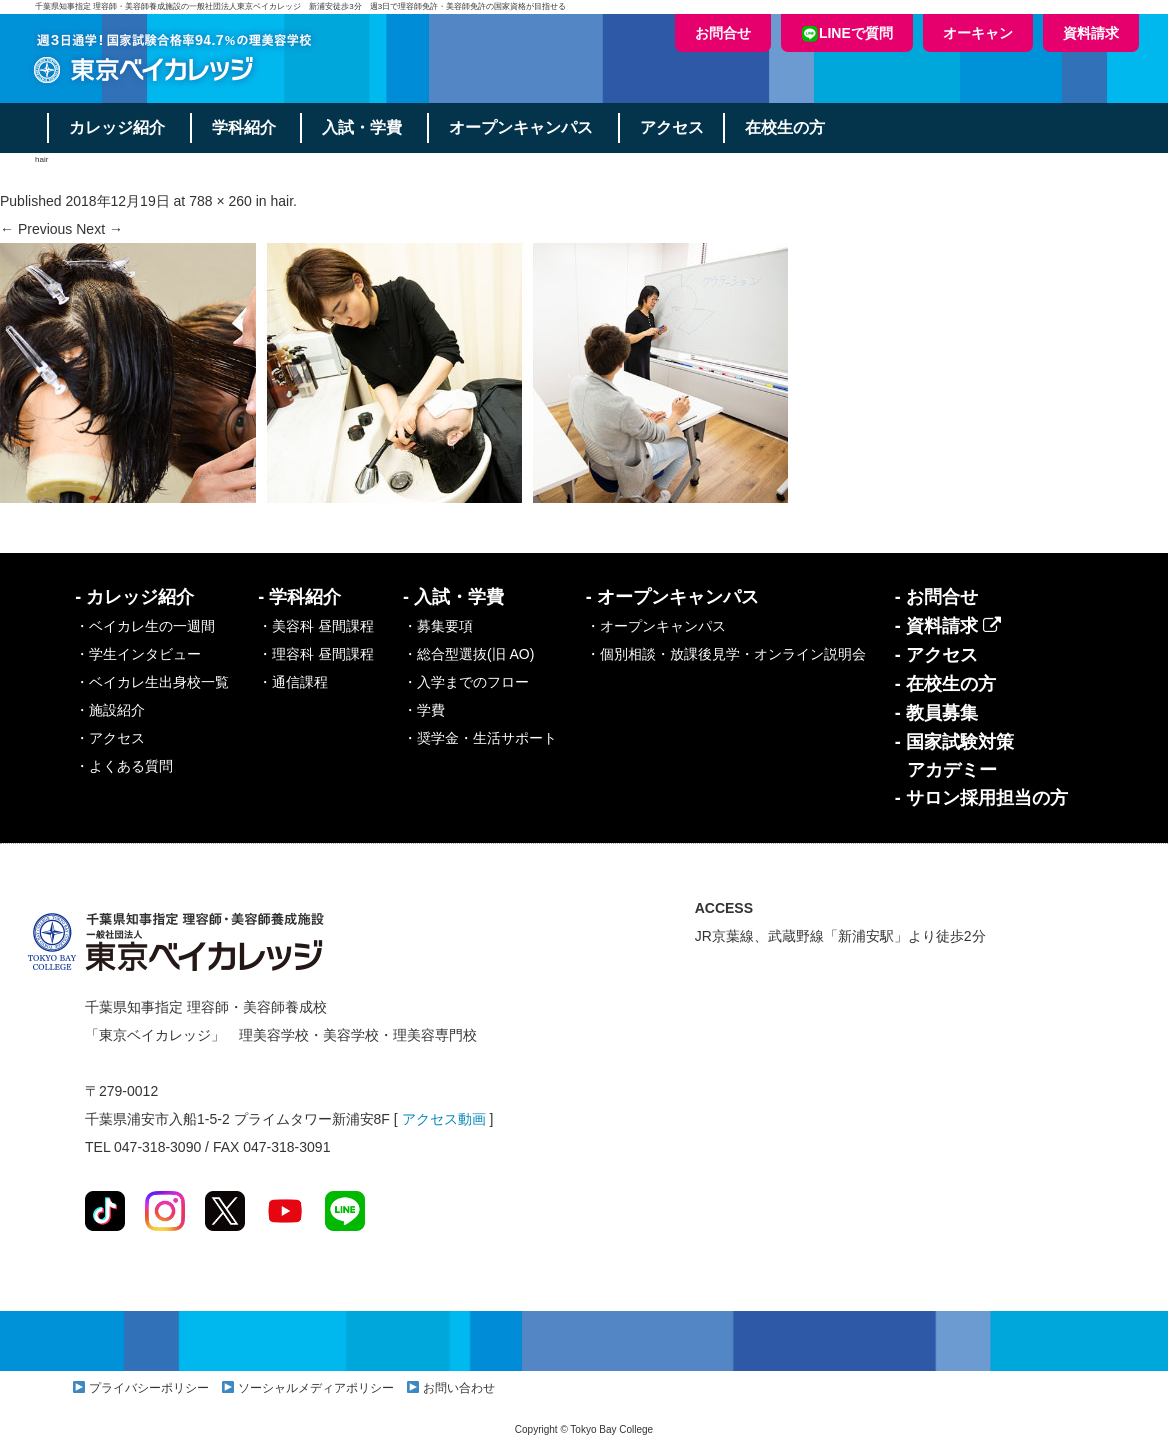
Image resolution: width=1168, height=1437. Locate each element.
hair (282, 201)
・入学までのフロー (466, 682)
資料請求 (1091, 33)
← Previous (36, 229)
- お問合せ (936, 597)
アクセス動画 (444, 1119)
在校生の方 (787, 127)
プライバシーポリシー (149, 1388)
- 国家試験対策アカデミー (954, 756)
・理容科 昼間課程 (316, 654)
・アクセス (110, 738)
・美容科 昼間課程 (316, 626)
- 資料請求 (948, 626)
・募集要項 (438, 626)
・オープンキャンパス (656, 626)
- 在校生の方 (945, 684)
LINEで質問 (847, 33)
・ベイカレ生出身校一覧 (152, 682)
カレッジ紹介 (117, 127)
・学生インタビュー (138, 654)
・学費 (424, 710)
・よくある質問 (124, 766)
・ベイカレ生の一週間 (145, 626)
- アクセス (936, 655)
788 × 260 (220, 201)
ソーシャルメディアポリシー (316, 1388)
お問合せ (723, 33)
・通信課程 (293, 682)
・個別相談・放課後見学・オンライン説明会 (726, 654)
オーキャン (978, 33)
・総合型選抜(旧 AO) (468, 654)
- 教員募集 (936, 713)
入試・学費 (363, 127)
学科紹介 (244, 127)
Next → (99, 229)
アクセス (673, 127)
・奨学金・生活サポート (480, 738)
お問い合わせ (459, 1388)
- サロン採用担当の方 (981, 798)
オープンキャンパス (522, 127)
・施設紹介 (110, 710)
